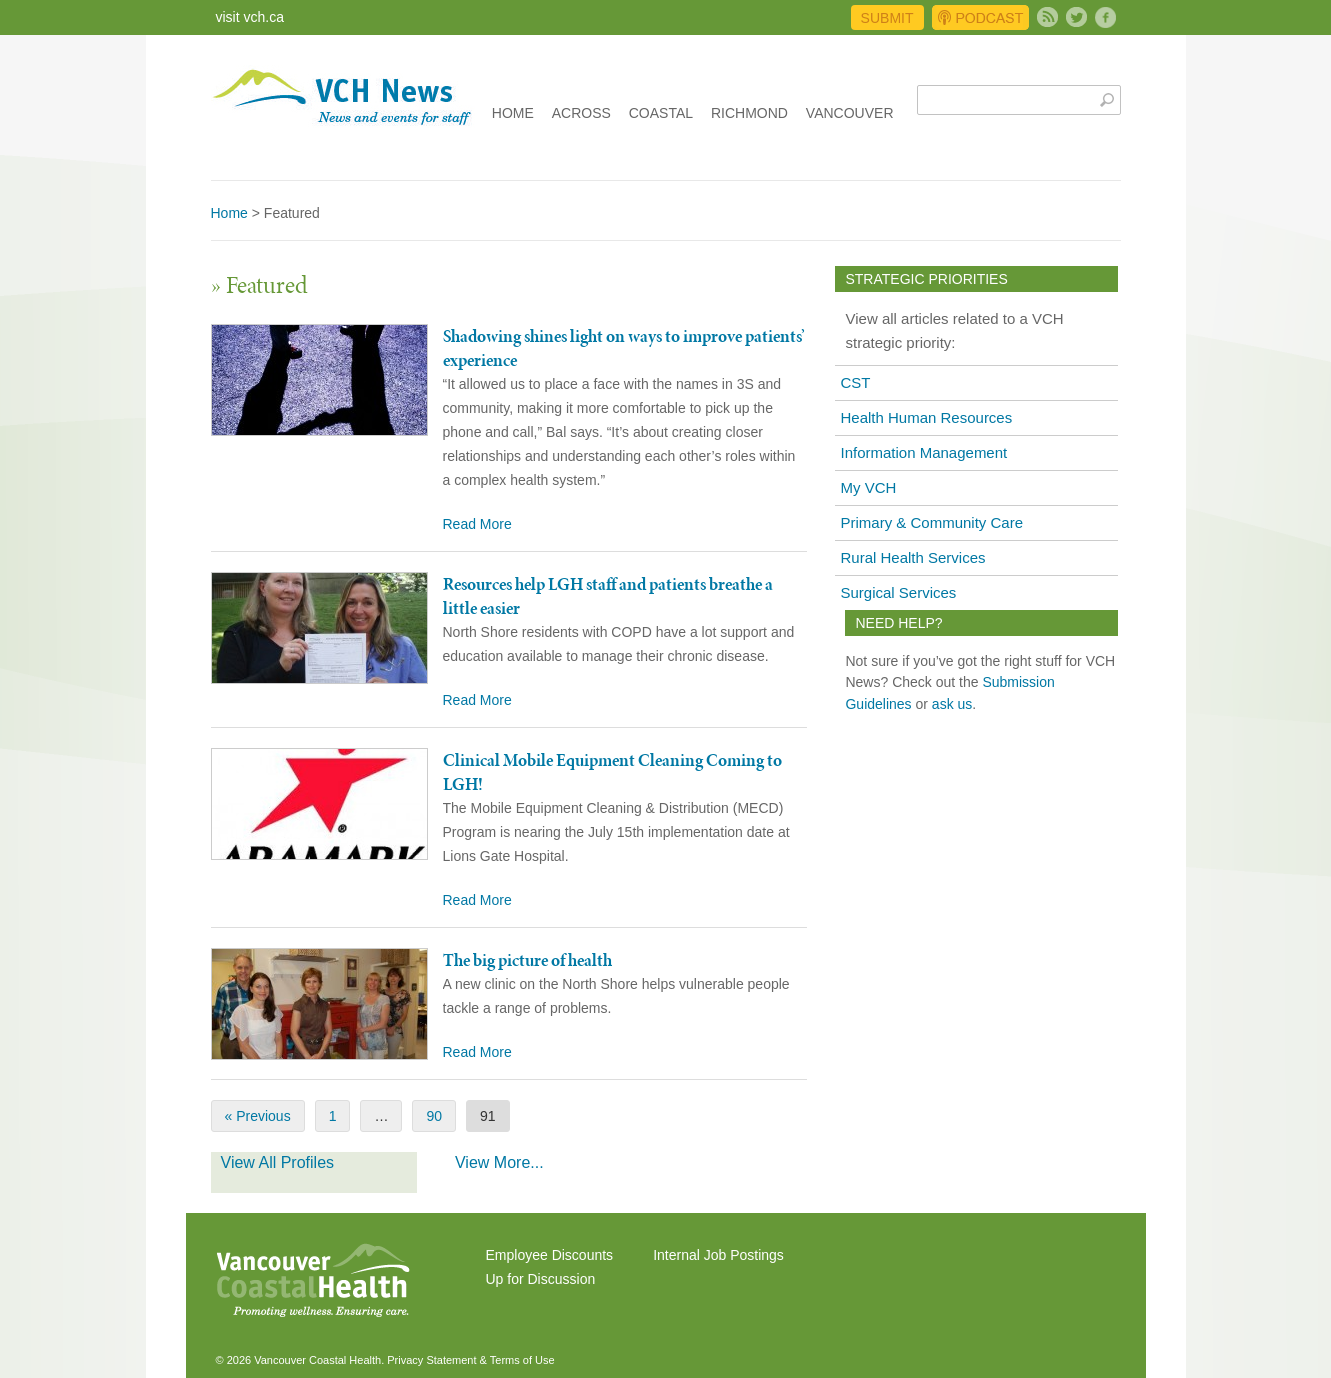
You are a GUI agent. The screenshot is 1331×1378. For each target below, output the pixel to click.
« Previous (258, 1116)
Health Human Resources (926, 417)
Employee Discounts (550, 1255)
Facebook (1105, 17)
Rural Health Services (912, 557)
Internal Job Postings (718, 1255)
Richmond (749, 113)
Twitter (1076, 17)
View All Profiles (278, 1162)
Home (513, 113)
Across (581, 113)
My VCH (868, 487)
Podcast (980, 17)
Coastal (661, 113)
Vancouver (850, 113)
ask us (952, 704)
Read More (477, 524)
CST (855, 382)
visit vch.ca (250, 17)
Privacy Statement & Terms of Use (470, 1360)
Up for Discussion (541, 1279)
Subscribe (1047, 17)
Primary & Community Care (931, 522)
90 (434, 1116)
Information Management (923, 452)
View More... (499, 1162)
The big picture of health (527, 960)
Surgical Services (898, 592)
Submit (887, 18)
